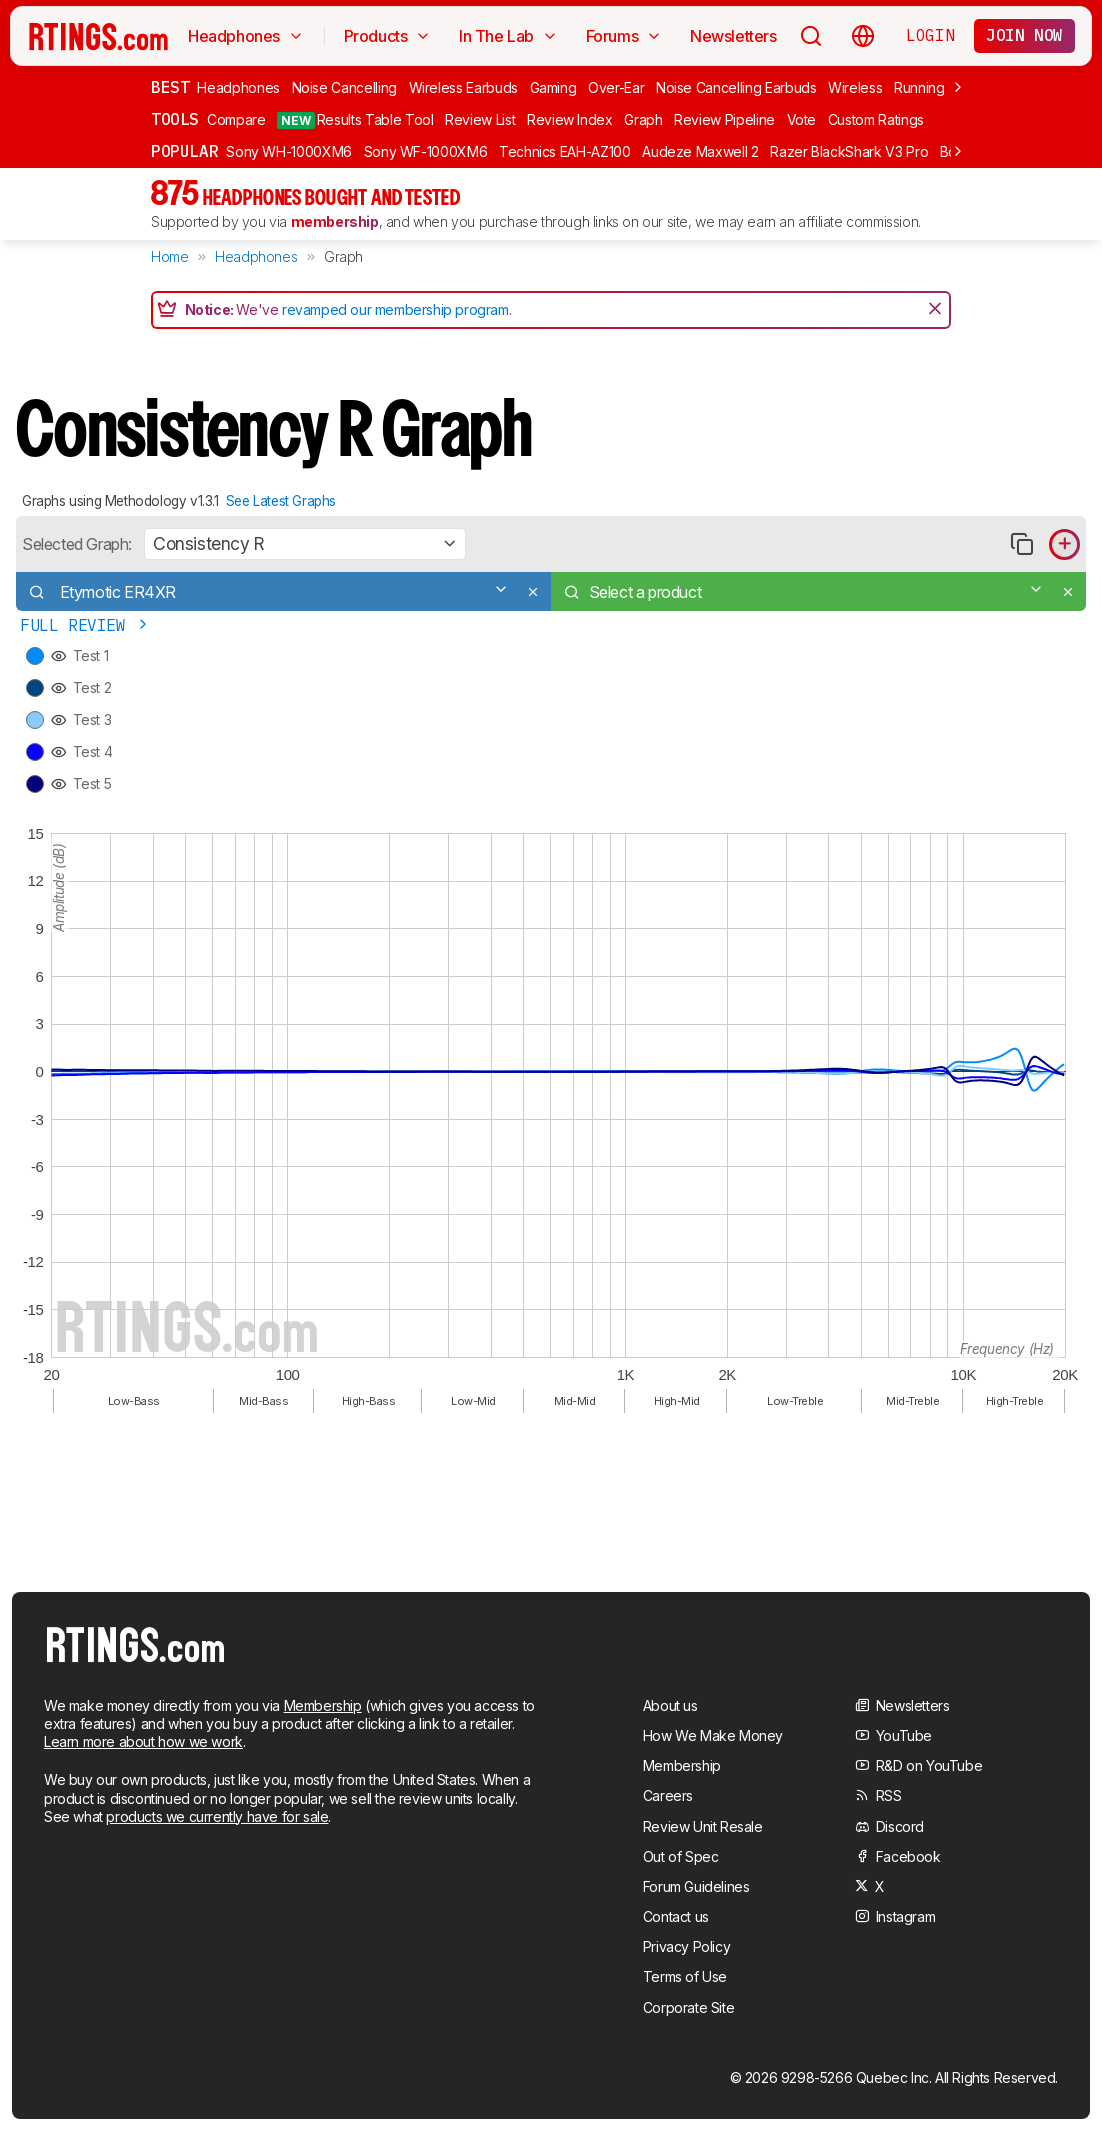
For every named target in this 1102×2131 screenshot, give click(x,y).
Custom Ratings (876, 119)
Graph (643, 119)
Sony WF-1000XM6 (426, 151)
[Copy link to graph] (1021, 544)
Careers (668, 1795)
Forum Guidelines (696, 1886)
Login (930, 35)
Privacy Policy (686, 1946)
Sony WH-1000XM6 (289, 151)
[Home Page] (98, 36)
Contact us (676, 1916)
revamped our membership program (395, 309)
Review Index (570, 119)
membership (335, 221)
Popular (184, 151)
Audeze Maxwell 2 (700, 151)
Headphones (238, 87)
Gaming (553, 87)
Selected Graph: (77, 544)
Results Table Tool (355, 120)
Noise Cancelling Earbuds (736, 87)
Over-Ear (616, 87)
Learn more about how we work (143, 1741)
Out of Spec (681, 1856)
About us (670, 1705)
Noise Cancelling (344, 87)
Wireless (855, 87)
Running (919, 87)
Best (170, 87)
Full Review (85, 625)
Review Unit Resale (703, 1826)
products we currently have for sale (217, 1816)
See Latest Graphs (281, 501)
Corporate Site (688, 2007)
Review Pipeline (724, 119)
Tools (175, 119)
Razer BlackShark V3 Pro (849, 151)
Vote (802, 119)
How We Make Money (713, 1735)
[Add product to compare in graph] (1064, 544)
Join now (1024, 35)
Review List (480, 119)
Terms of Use (685, 1976)
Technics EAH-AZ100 (565, 151)
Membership (323, 1705)
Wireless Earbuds (463, 87)
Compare (236, 119)
